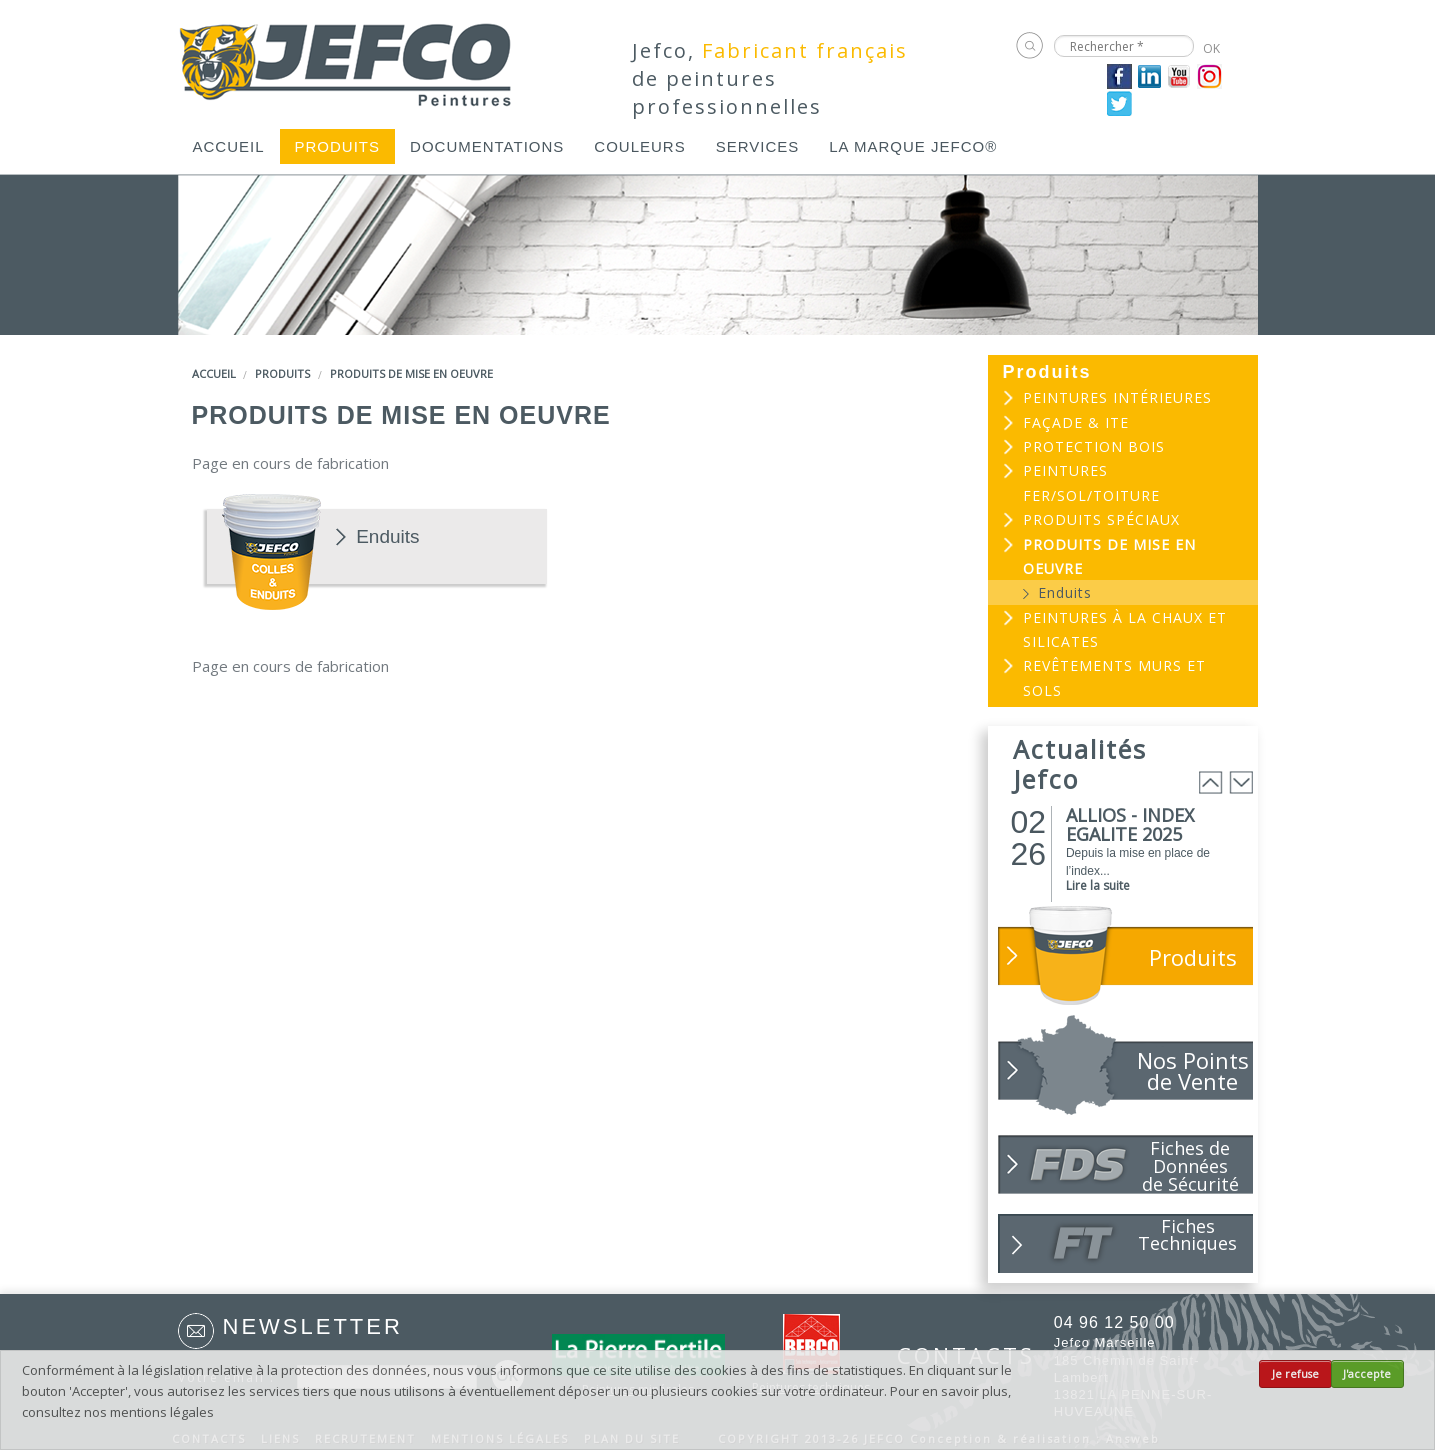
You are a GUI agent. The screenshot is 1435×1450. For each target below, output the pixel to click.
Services (758, 146)
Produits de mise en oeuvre (411, 373)
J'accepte (1367, 1374)
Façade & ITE (1076, 422)
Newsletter (313, 1326)
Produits (338, 146)
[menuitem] (229, 146)
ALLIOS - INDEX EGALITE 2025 (1130, 824)
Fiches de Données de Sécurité (1190, 1165)
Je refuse (1295, 1374)
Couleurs (639, 146)
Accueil (229, 146)
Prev (1211, 782)
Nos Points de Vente (1193, 1070)
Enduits (387, 537)
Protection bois (1094, 446)
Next (1241, 782)
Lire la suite (1098, 885)
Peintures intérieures (1117, 397)
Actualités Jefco (1080, 764)
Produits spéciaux (1101, 519)
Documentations (487, 146)
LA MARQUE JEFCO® (913, 146)
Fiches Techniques (1187, 1234)
